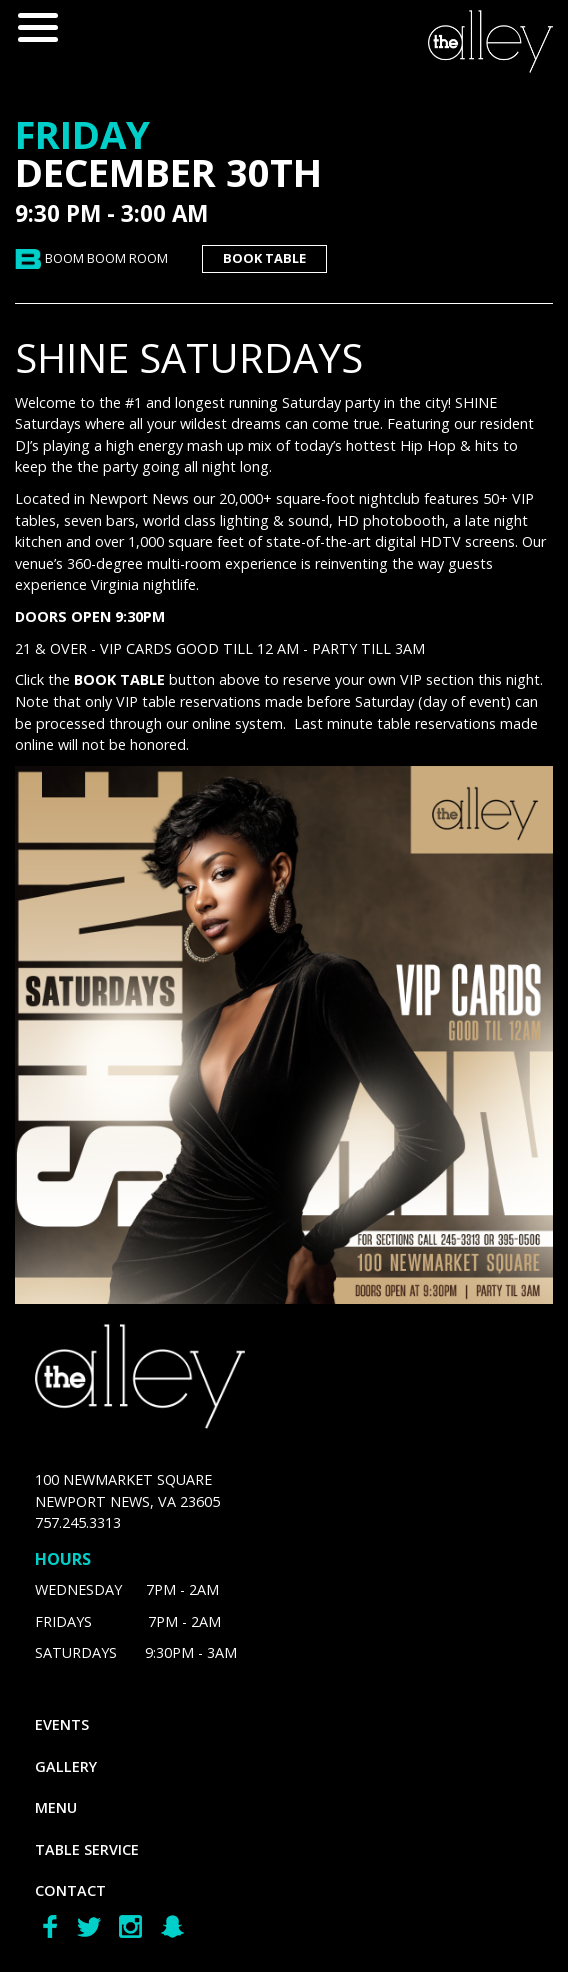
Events (62, 1724)
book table (264, 258)
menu (56, 1807)
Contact (70, 1890)
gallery (66, 1766)
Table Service (87, 1849)
